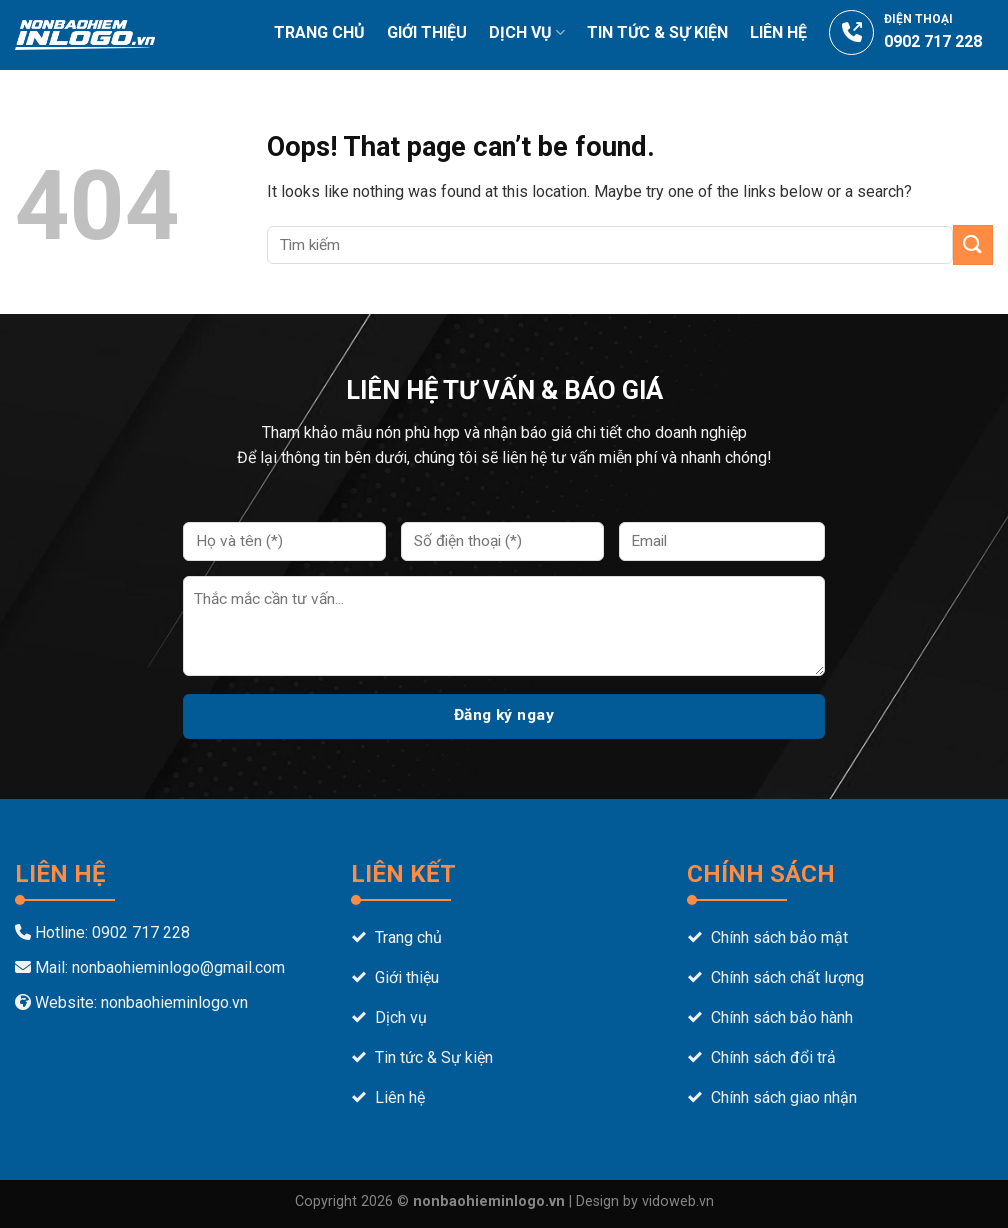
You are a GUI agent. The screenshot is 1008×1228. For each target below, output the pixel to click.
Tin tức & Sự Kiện (657, 32)
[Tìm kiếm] (985, 97)
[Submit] (973, 244)
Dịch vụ (527, 33)
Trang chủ (319, 32)
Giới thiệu (427, 32)
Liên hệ (778, 32)
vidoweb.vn (678, 1201)
